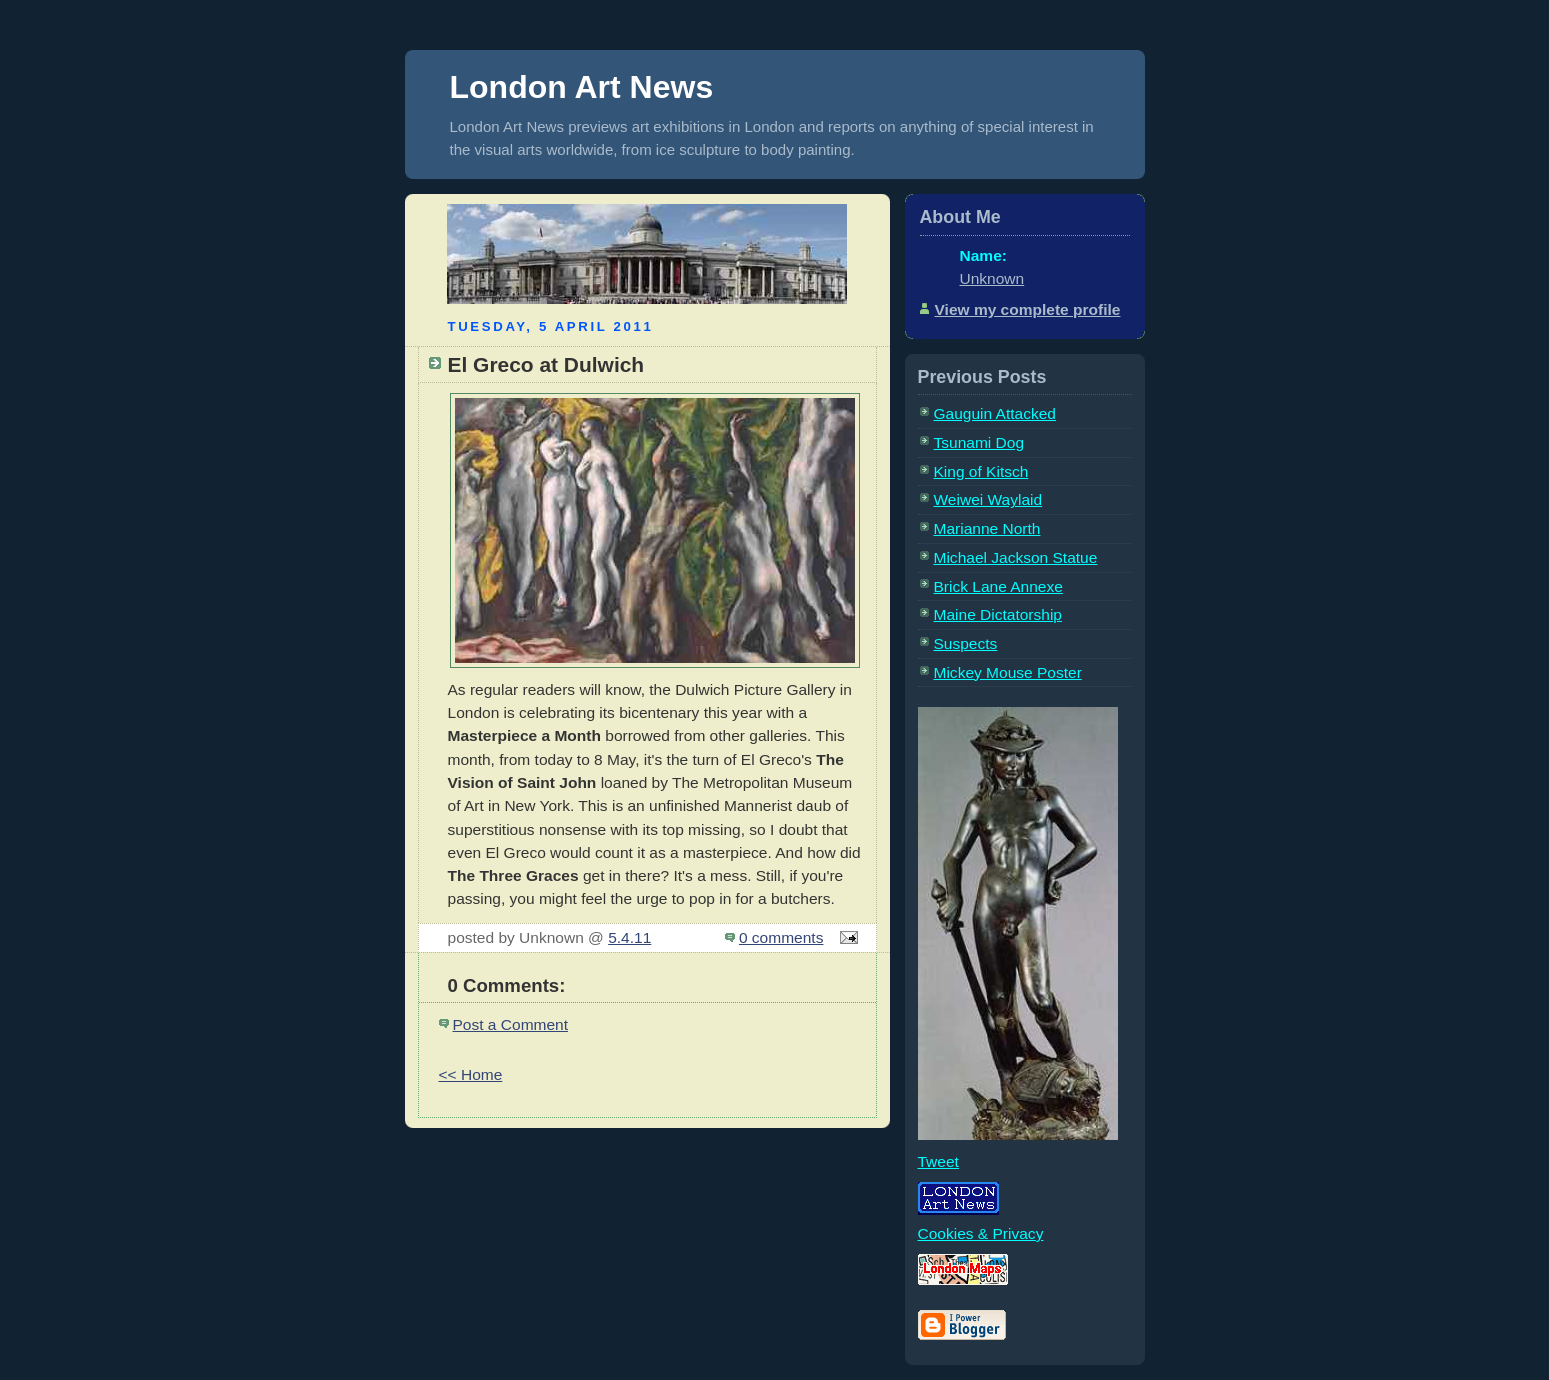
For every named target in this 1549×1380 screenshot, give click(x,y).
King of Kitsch (981, 471)
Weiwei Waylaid (988, 499)
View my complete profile (1028, 309)
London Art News (582, 87)
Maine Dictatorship (998, 614)
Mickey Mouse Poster (1008, 672)
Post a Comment (511, 1024)
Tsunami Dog (979, 442)
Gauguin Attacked (995, 413)
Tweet (938, 1161)
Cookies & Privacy (981, 1233)
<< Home (471, 1074)
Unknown (992, 278)
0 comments (781, 937)
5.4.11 (629, 937)
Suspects (966, 643)
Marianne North (987, 528)
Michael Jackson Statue (1016, 557)
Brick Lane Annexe (998, 586)
